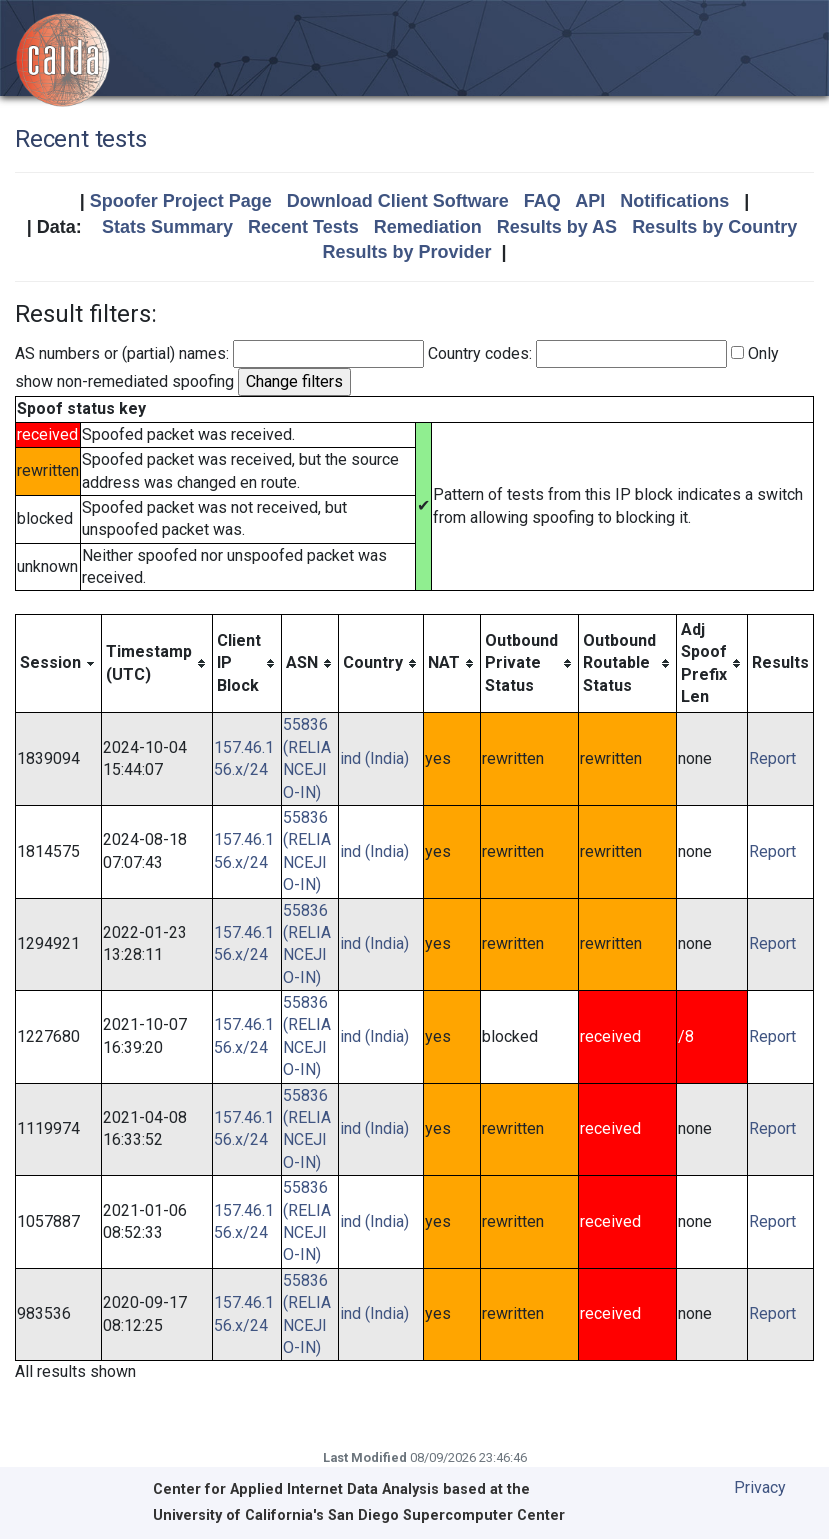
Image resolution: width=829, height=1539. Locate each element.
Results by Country (714, 227)
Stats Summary (167, 227)
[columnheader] (59, 663)
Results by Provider (406, 252)
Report (772, 758)
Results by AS (557, 227)
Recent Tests (303, 227)
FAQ (542, 201)
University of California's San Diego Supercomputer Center (359, 1515)
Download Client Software (398, 201)
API (590, 201)
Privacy (760, 1487)
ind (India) (374, 758)
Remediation (428, 227)
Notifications (674, 201)
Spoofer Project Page (181, 201)
